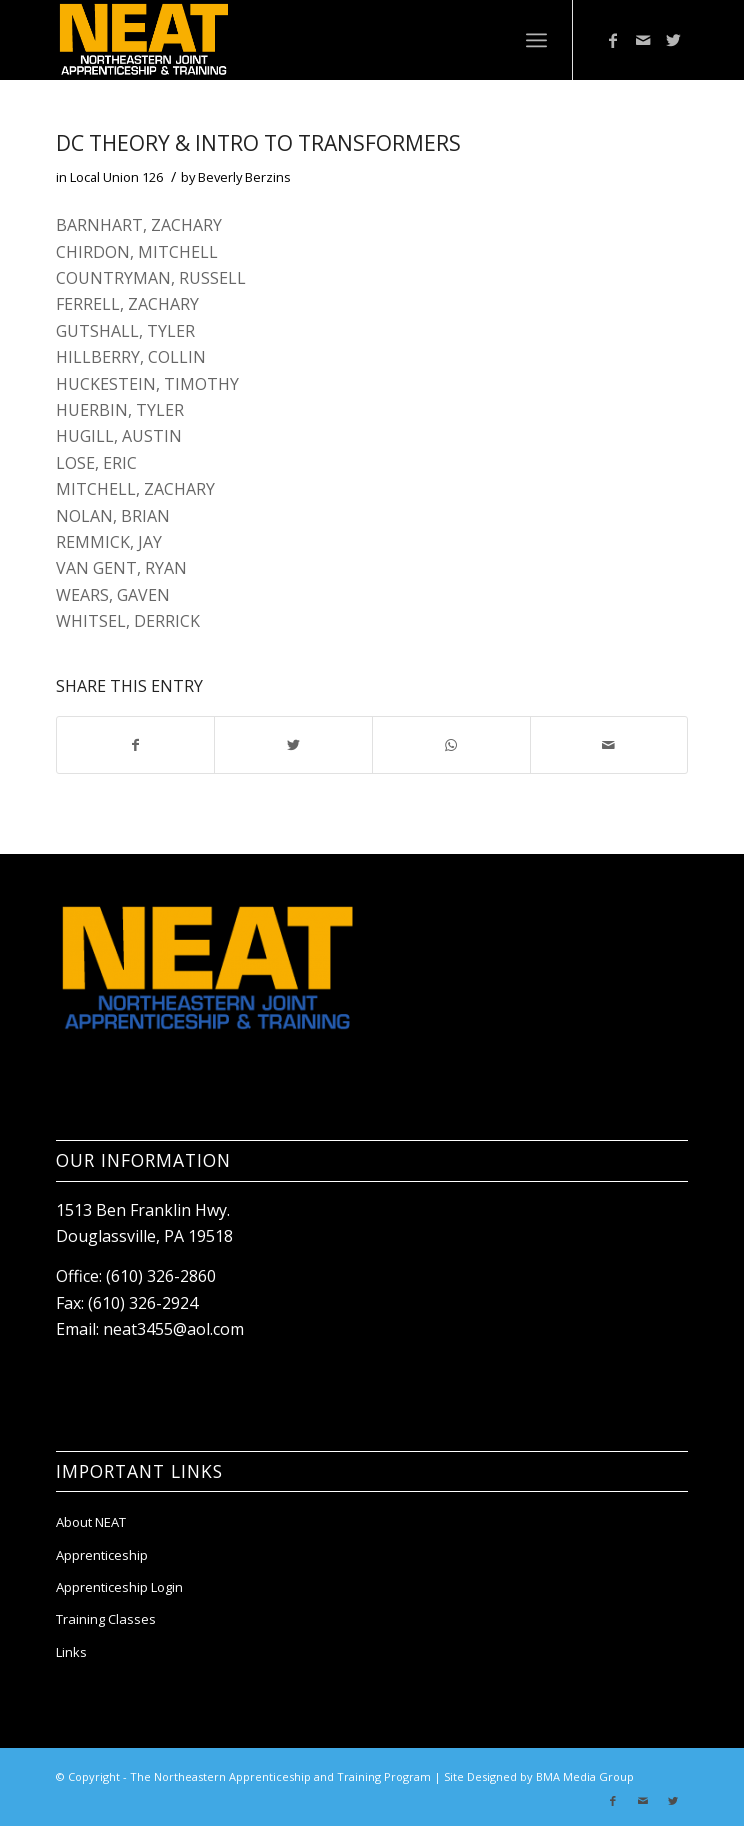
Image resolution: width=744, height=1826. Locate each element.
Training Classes (106, 1619)
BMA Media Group (585, 1776)
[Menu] (536, 40)
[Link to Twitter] (673, 40)
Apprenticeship (102, 1555)
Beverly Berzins (244, 177)
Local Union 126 (116, 177)
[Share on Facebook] (136, 745)
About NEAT (91, 1522)
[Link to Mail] (643, 40)
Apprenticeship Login (119, 1587)
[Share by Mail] (609, 745)
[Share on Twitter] (293, 745)
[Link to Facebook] (613, 40)
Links (71, 1652)
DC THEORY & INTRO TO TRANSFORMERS (258, 143)
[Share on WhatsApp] (451, 745)
